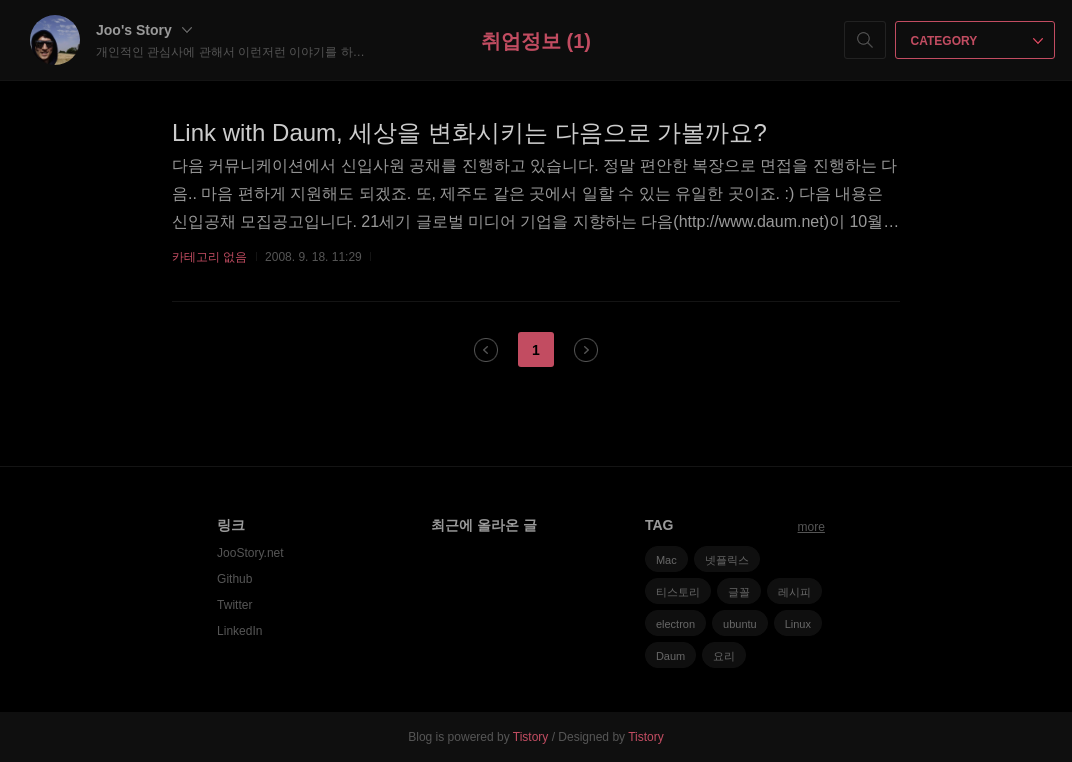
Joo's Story (144, 30)
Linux (798, 624)
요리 (724, 656)
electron (675, 624)
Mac (666, 560)
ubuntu (740, 624)
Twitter (234, 605)
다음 (586, 350)
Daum (670, 656)
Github (234, 579)
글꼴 (739, 592)
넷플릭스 (727, 560)
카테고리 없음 (209, 257)
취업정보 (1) (536, 41)
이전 (486, 350)
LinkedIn (239, 631)
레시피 (794, 592)
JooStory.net (250, 553)
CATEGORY (977, 41)
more (811, 527)
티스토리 (678, 592)
